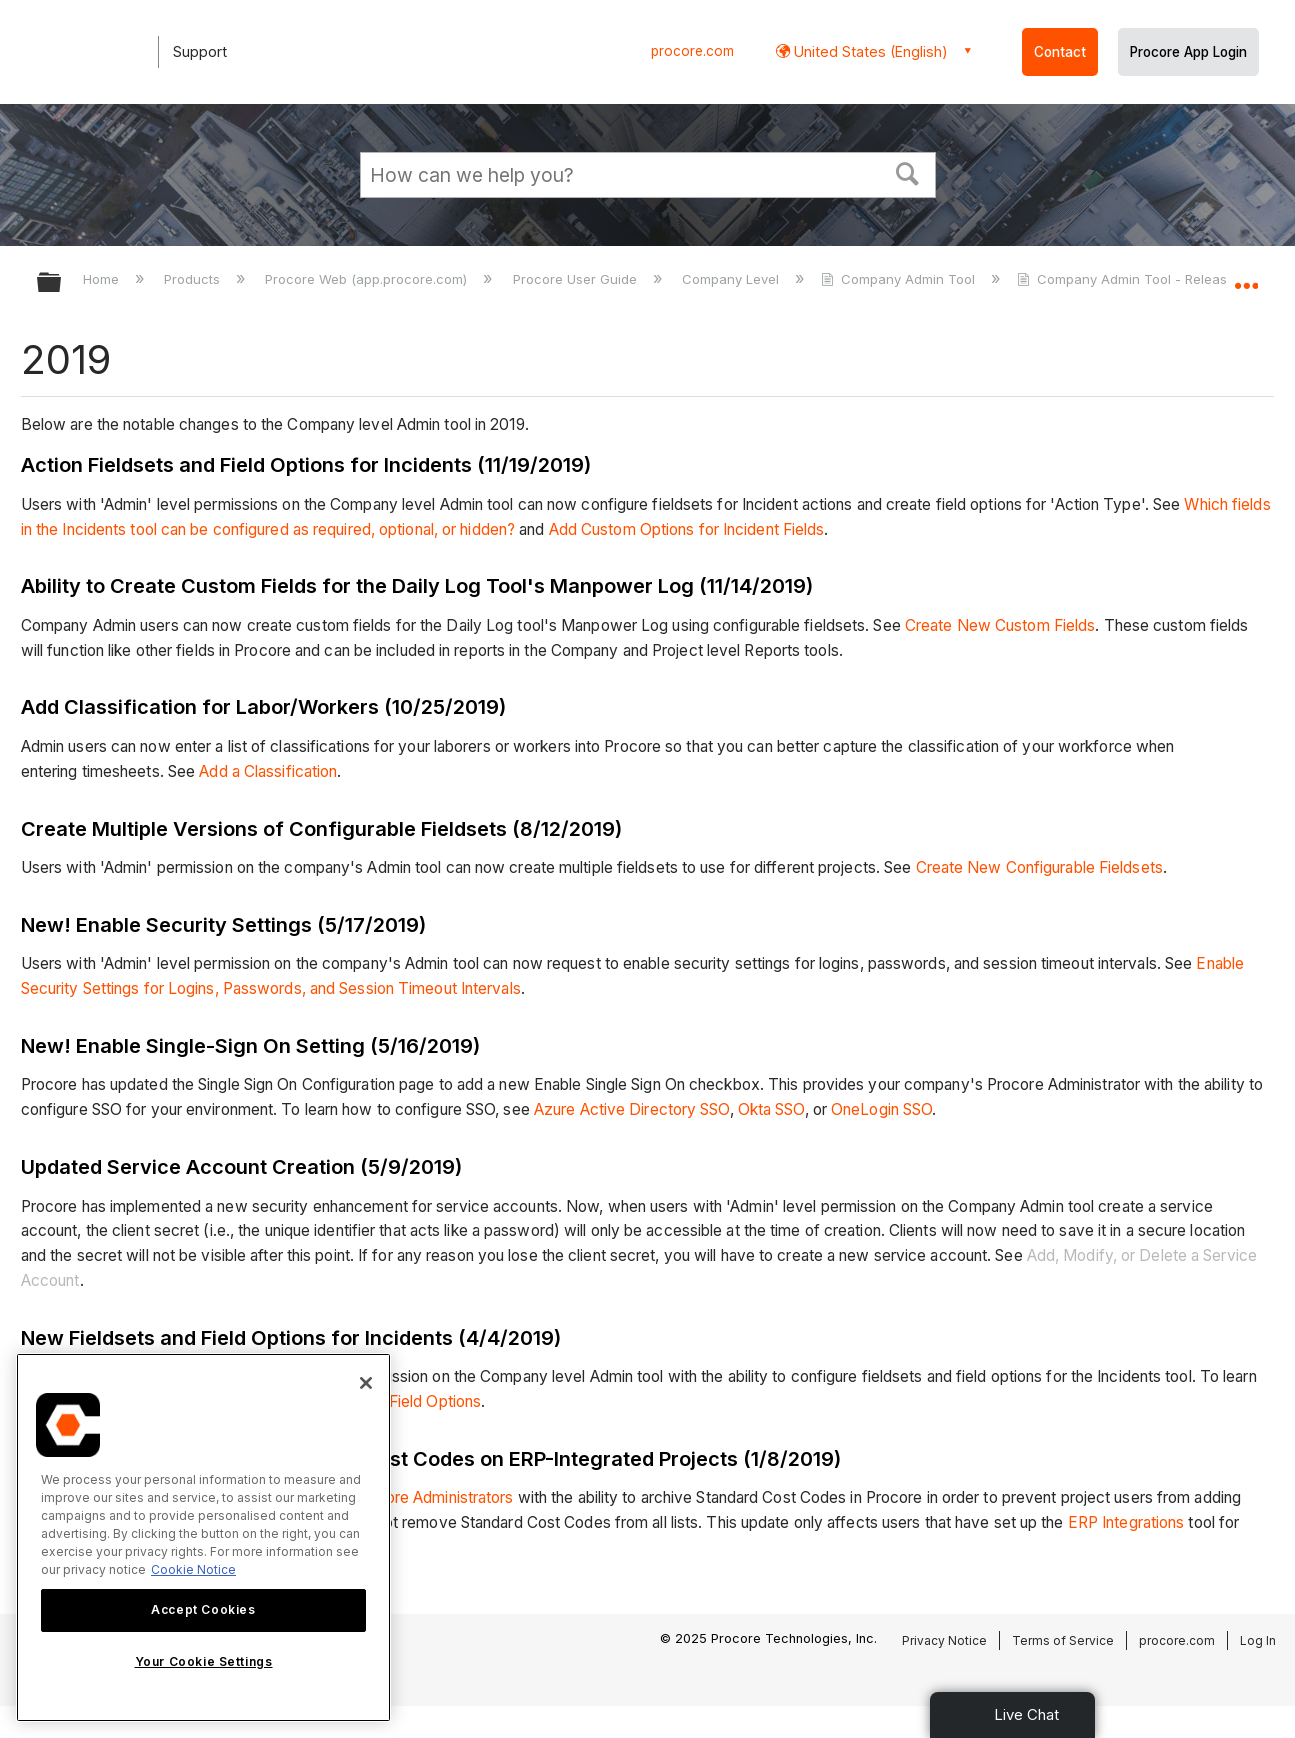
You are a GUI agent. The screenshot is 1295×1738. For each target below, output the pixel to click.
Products (194, 279)
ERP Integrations (1126, 1522)
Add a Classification (268, 771)
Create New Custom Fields (1000, 625)
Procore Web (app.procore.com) (368, 279)
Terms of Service (1063, 1640)
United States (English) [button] (869, 51)
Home (103, 279)
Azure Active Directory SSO (632, 1109)
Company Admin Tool (900, 279)
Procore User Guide (577, 279)
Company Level (732, 279)
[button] (907, 172)
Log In (1258, 1640)
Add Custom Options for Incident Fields (687, 529)
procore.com (692, 51)
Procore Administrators (432, 1497)
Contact (1060, 52)
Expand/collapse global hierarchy (62, 283)
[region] (203, 1537)
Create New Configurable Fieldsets (1039, 867)
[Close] (366, 1383)
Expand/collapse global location (1246, 277)
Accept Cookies (203, 1609)
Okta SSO (771, 1109)
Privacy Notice (944, 1640)
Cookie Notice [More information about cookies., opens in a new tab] (193, 1569)
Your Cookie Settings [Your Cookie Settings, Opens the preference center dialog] (204, 1661)
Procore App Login (1188, 52)
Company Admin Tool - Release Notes (1148, 279)
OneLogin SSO (881, 1109)
